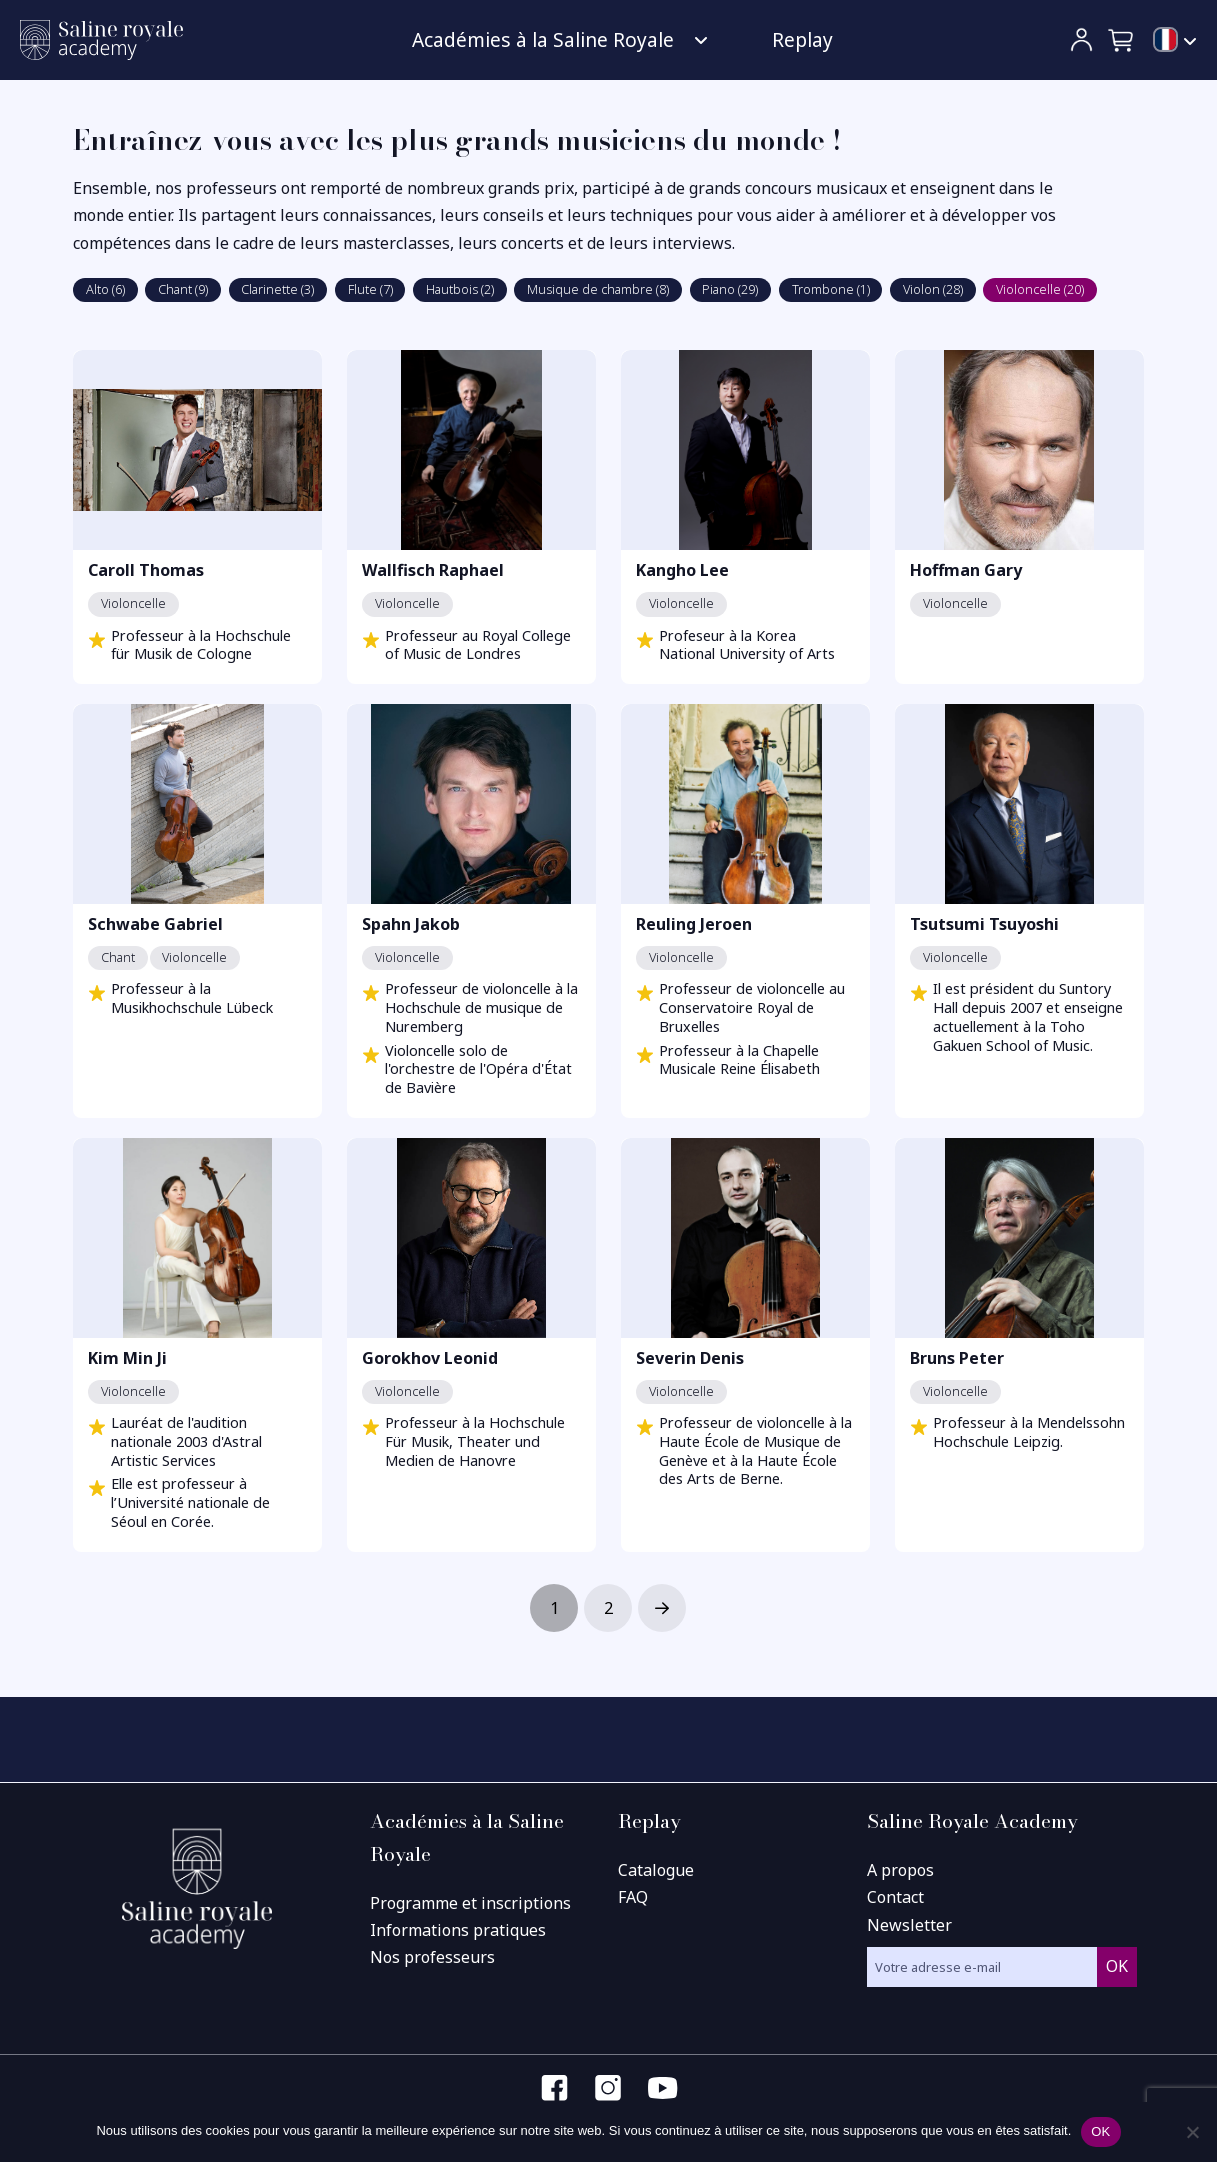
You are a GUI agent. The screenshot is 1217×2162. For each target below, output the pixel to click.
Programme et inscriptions (470, 1903)
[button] (1122, 40)
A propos (900, 1870)
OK (1100, 2131)
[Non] (1192, 2132)
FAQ (633, 1897)
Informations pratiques (458, 1930)
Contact (895, 1897)
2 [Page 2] (608, 1608)
